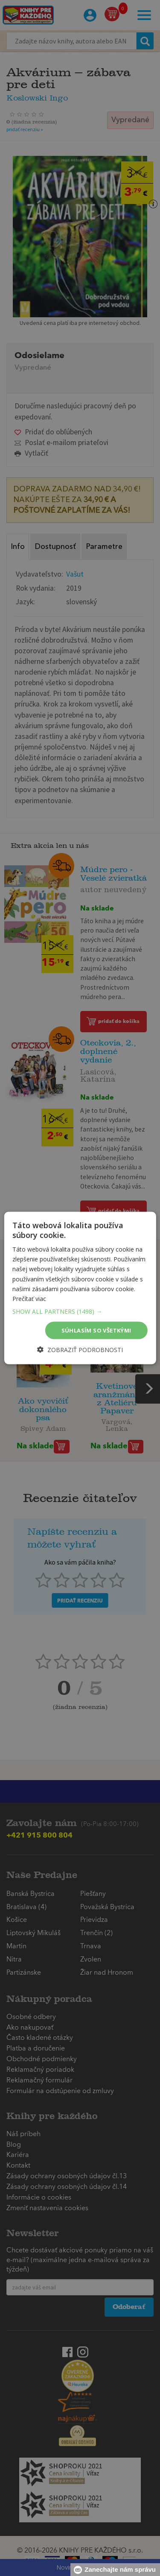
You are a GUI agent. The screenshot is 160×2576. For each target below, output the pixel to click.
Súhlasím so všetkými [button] (96, 1330)
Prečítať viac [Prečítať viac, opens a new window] (29, 1298)
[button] (79, 1311)
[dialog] (80, 1288)
